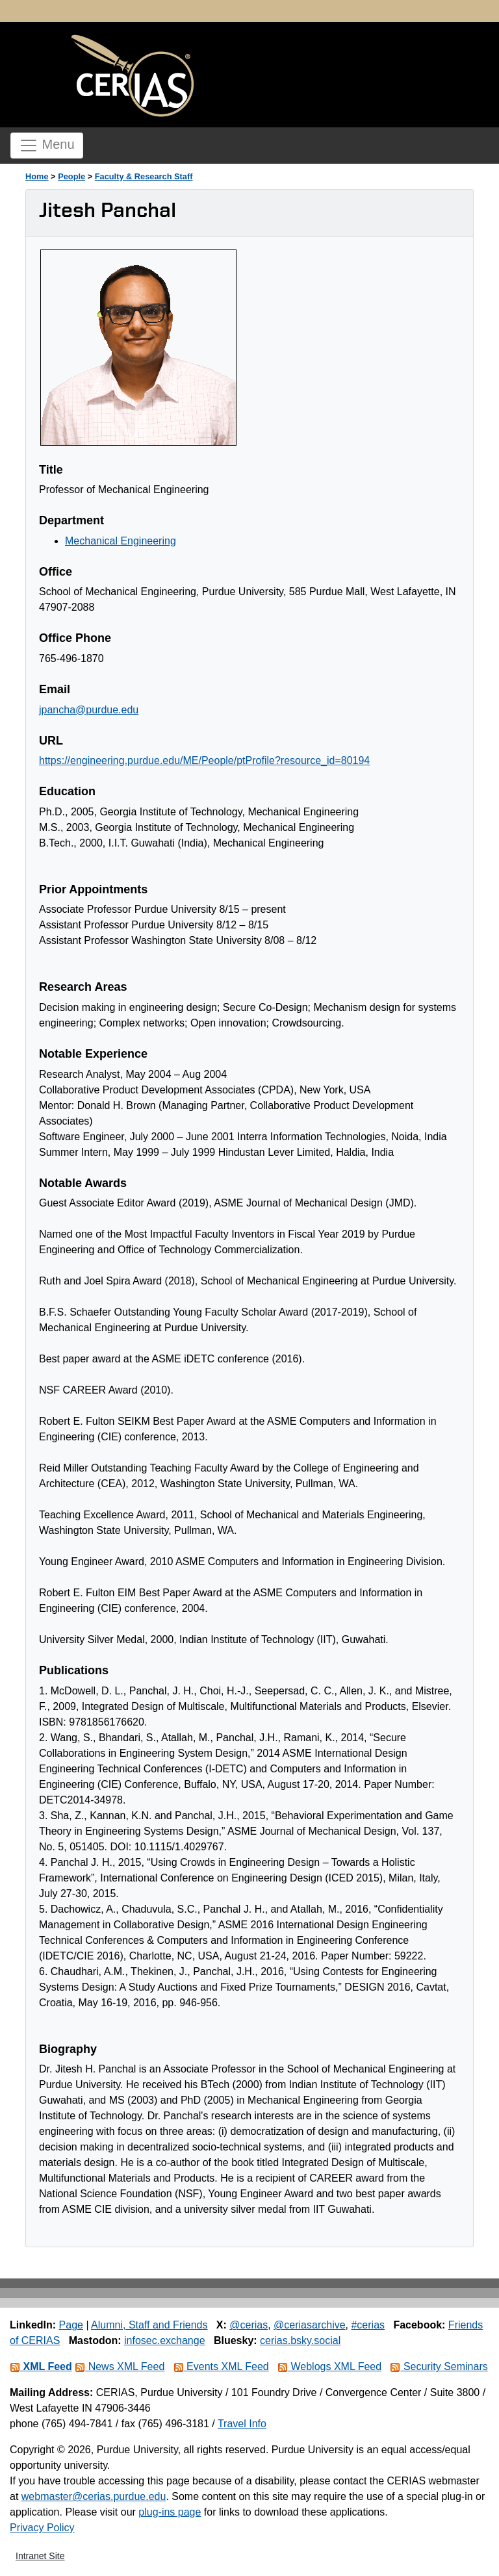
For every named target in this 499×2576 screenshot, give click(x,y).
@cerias (248, 2324)
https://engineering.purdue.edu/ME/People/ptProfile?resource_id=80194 (204, 760)
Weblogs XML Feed (329, 2366)
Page (71, 2324)
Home (37, 176)
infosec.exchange (164, 2340)
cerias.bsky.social (300, 2340)
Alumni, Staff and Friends (149, 2324)
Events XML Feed (221, 2366)
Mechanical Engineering (120, 540)
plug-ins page (169, 2512)
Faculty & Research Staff (144, 176)
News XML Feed (119, 2366)
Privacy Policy (42, 2527)
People (71, 176)
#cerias (368, 2324)
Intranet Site (40, 2556)
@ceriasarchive (310, 2324)
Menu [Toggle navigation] (47, 145)
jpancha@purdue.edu (88, 709)
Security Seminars (438, 2366)
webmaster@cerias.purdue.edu (93, 2496)
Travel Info (242, 2423)
